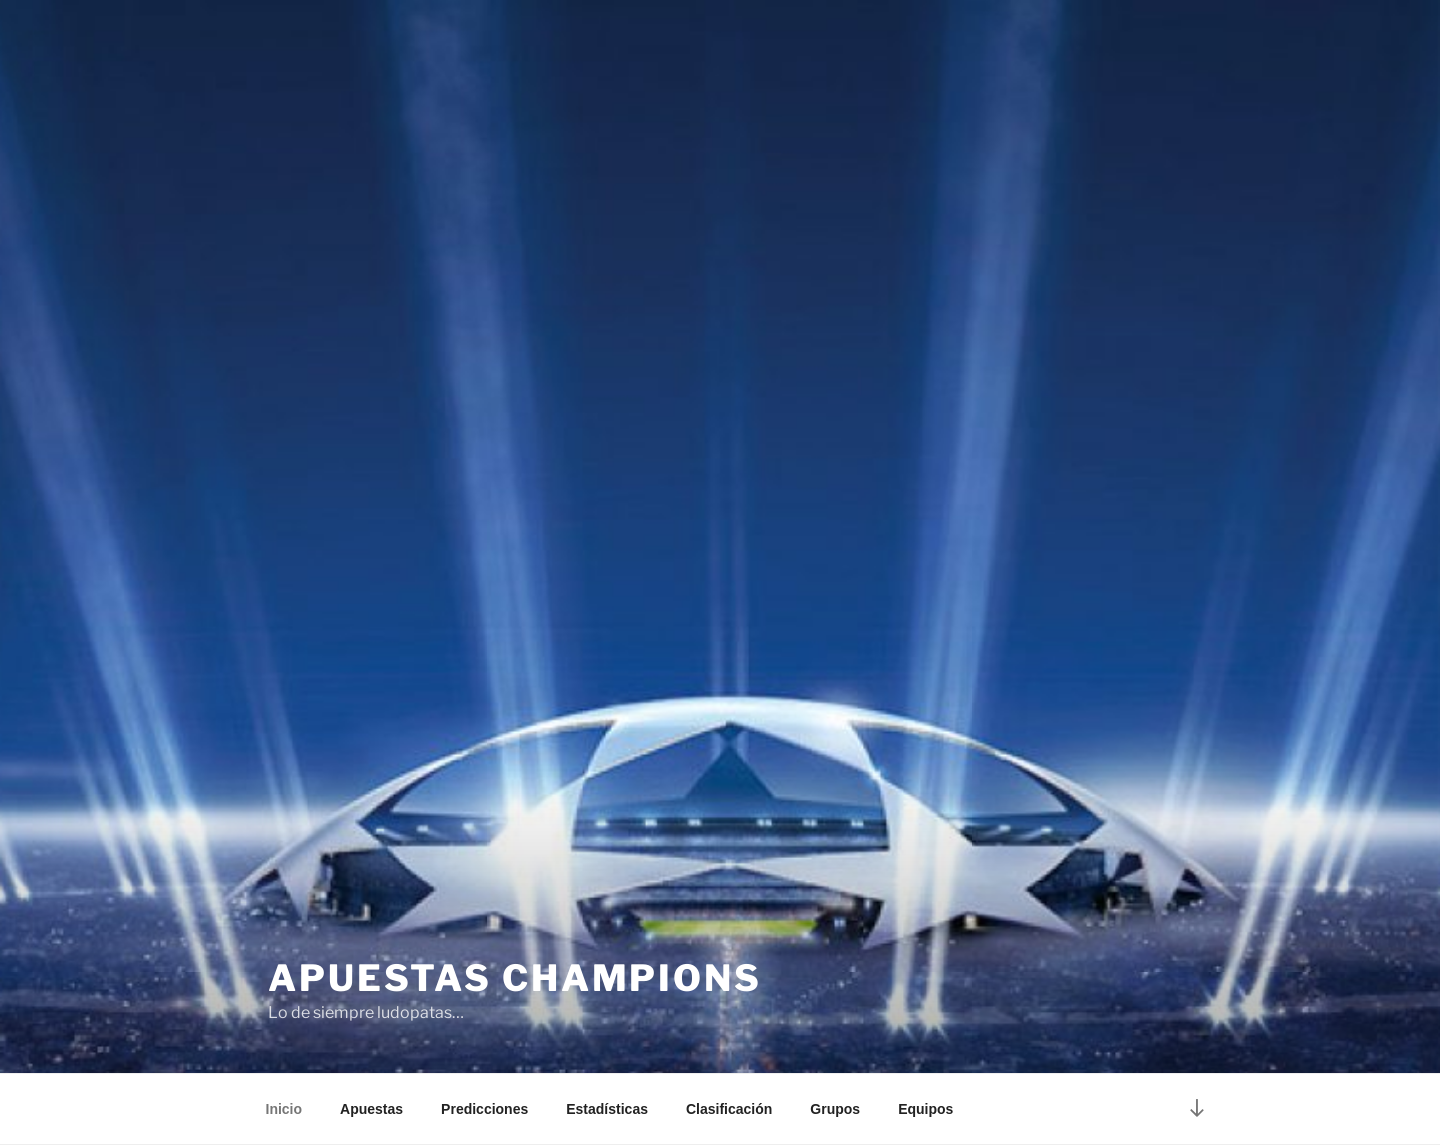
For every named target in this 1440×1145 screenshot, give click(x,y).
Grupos (835, 1109)
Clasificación (729, 1109)
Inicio (284, 1109)
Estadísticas (607, 1109)
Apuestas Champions (515, 978)
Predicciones (484, 1109)
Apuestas (371, 1109)
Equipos (925, 1109)
